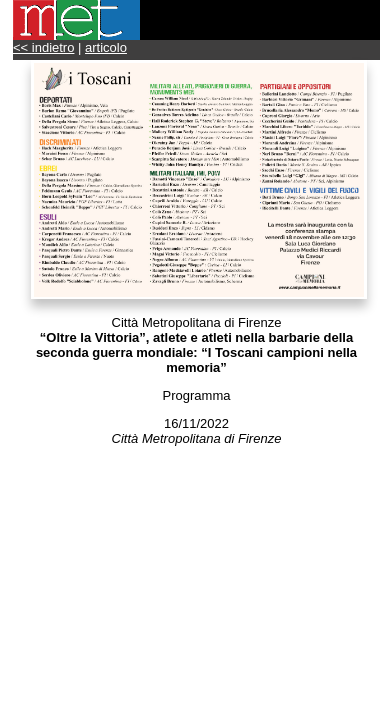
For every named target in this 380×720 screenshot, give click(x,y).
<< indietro (43, 47)
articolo (106, 47)
